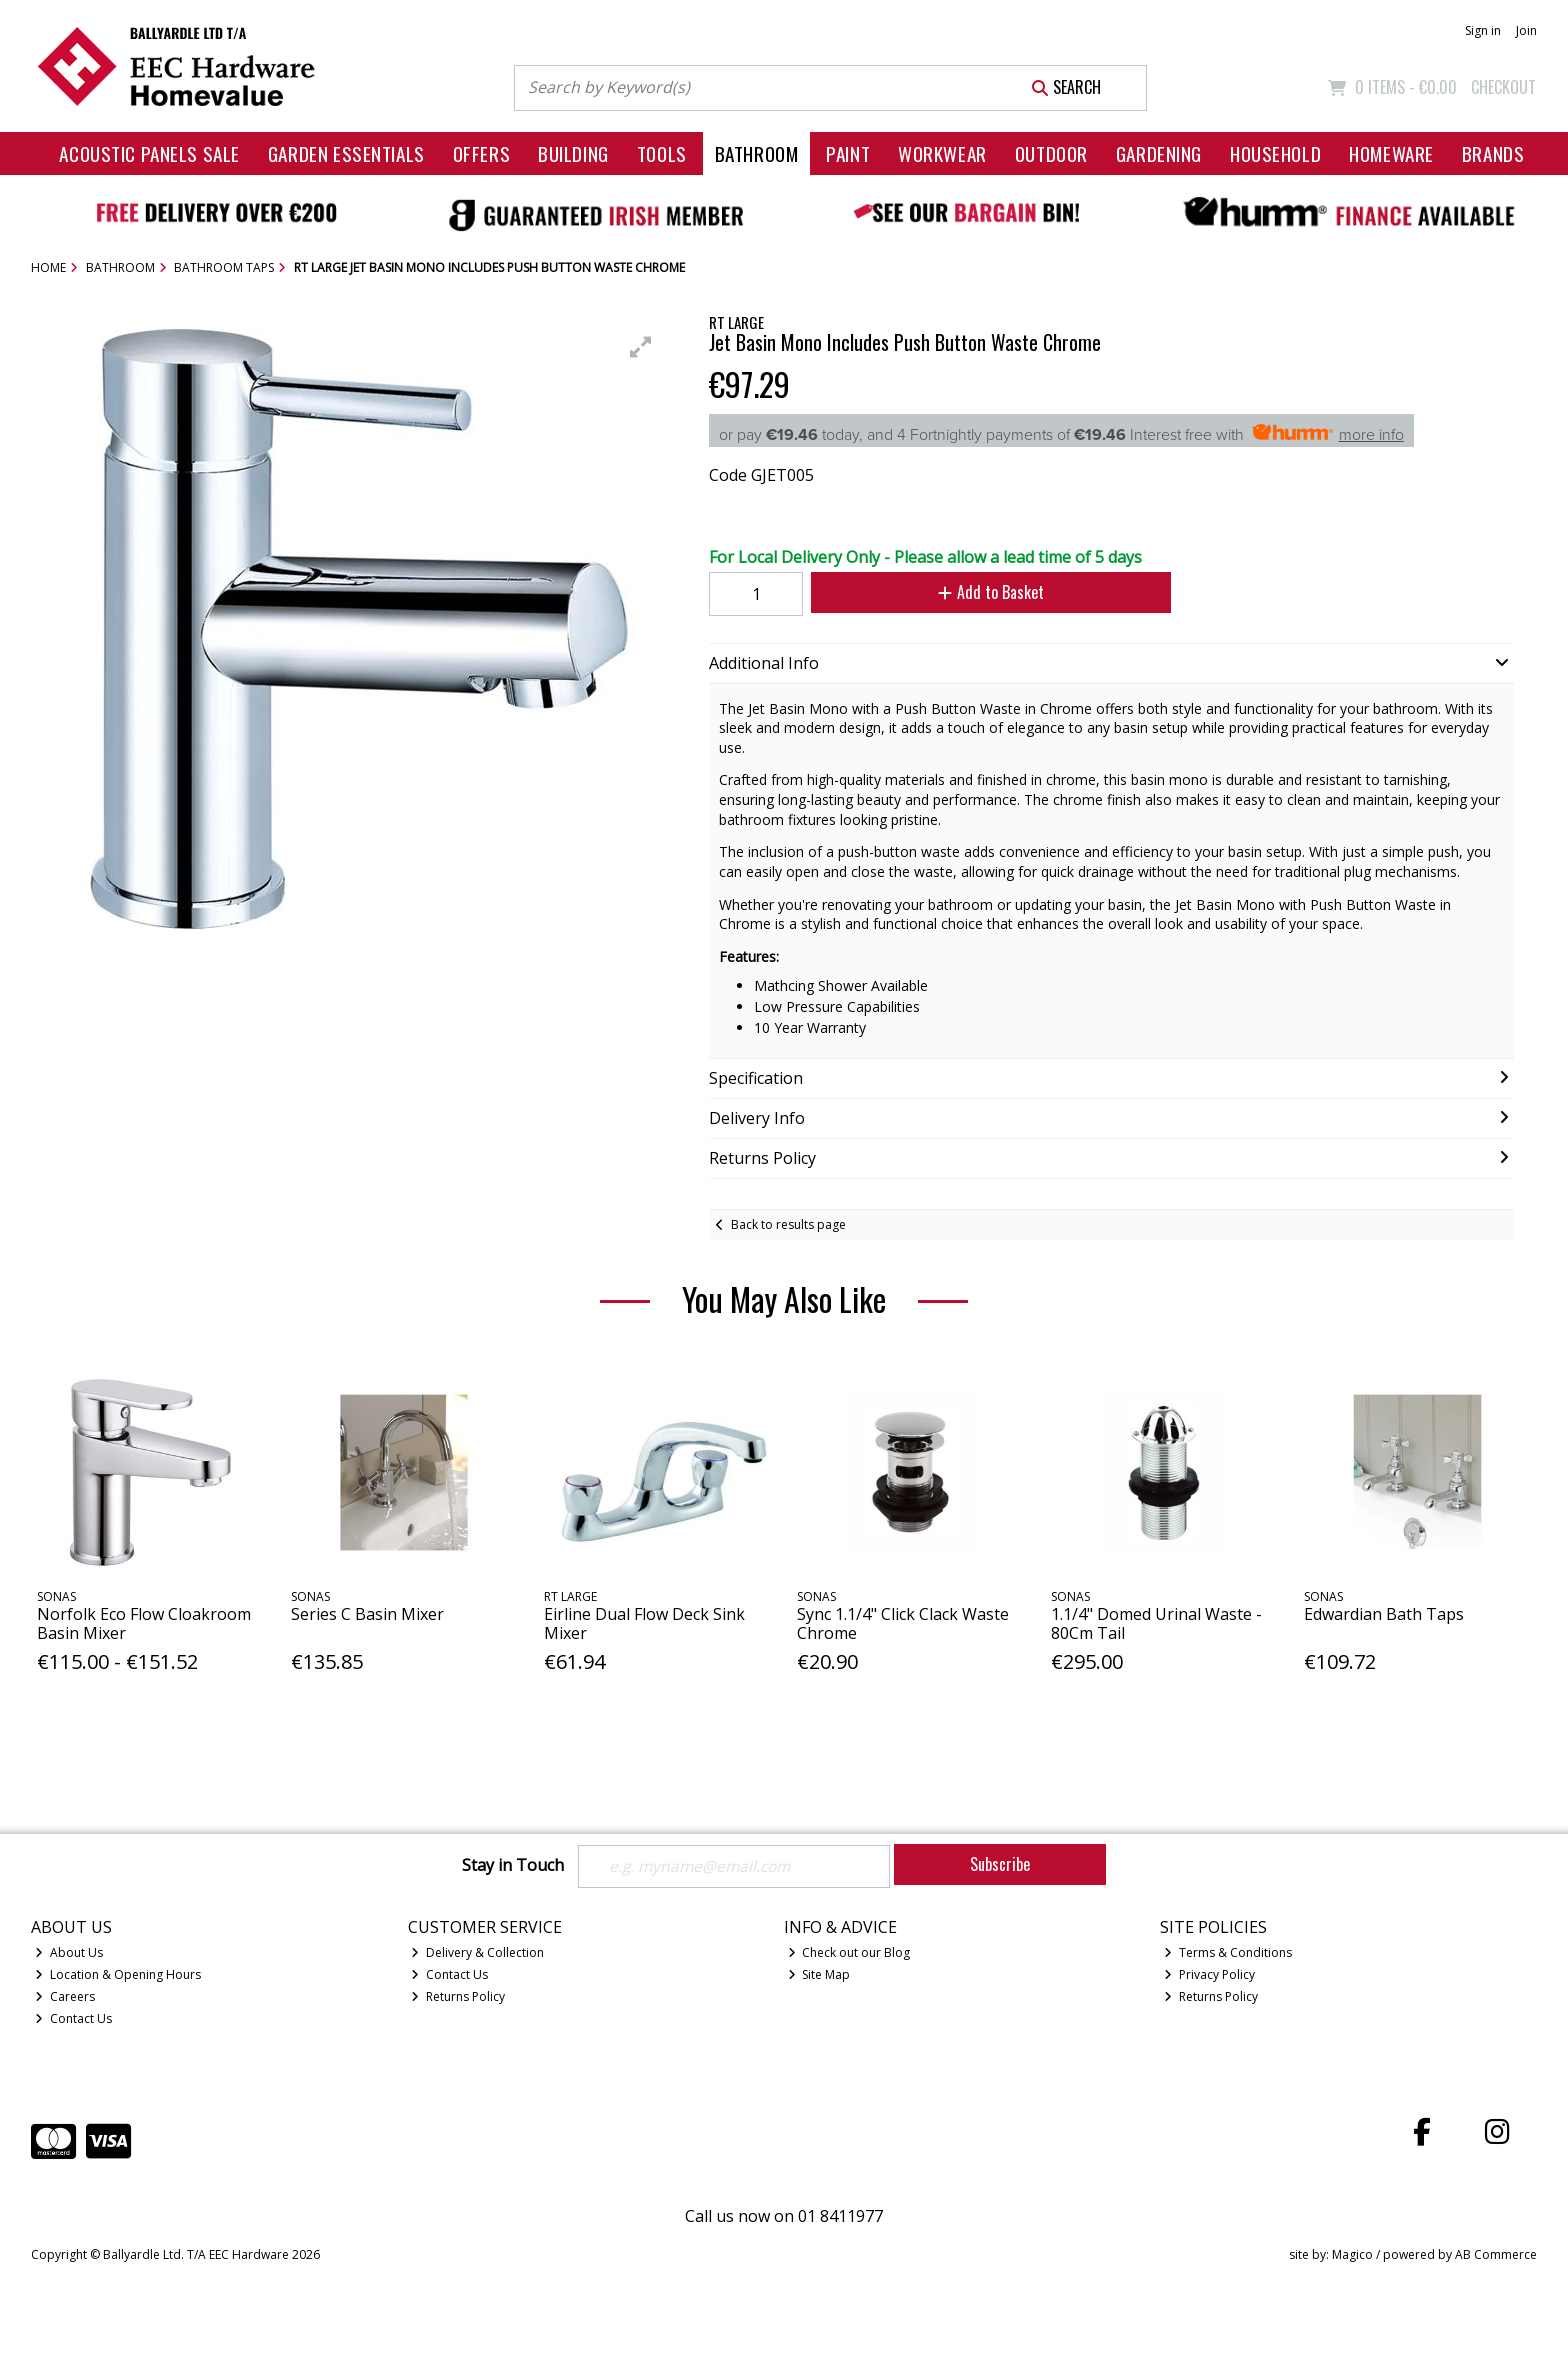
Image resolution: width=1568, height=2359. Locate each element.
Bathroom (757, 153)
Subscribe (1000, 1864)
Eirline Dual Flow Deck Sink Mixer (644, 1623)
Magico (1352, 2255)
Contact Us (73, 2018)
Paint (848, 153)
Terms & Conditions (1228, 1952)
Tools (662, 153)
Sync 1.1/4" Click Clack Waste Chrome (903, 1623)
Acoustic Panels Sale (149, 153)
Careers (65, 1996)
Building (573, 153)
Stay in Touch (513, 1866)
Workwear (942, 153)
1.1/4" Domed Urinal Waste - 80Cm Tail (1156, 1623)
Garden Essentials (346, 153)
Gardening (1159, 153)
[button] (641, 347)
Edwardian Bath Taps (1384, 1614)
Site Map (819, 1974)
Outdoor (1051, 153)
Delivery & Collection (477, 1952)
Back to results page (788, 1224)
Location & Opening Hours (118, 1974)
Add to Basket (987, 592)
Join (1526, 30)
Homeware (1391, 153)
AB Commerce (1496, 2255)
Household (1275, 153)
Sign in (1483, 30)
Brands (1493, 153)
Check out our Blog (849, 1952)
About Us (69, 1952)
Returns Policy (458, 1996)
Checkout (1503, 87)
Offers (481, 153)
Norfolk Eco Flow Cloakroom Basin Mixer (144, 1623)
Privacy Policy (1209, 1974)
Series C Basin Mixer (367, 1614)
